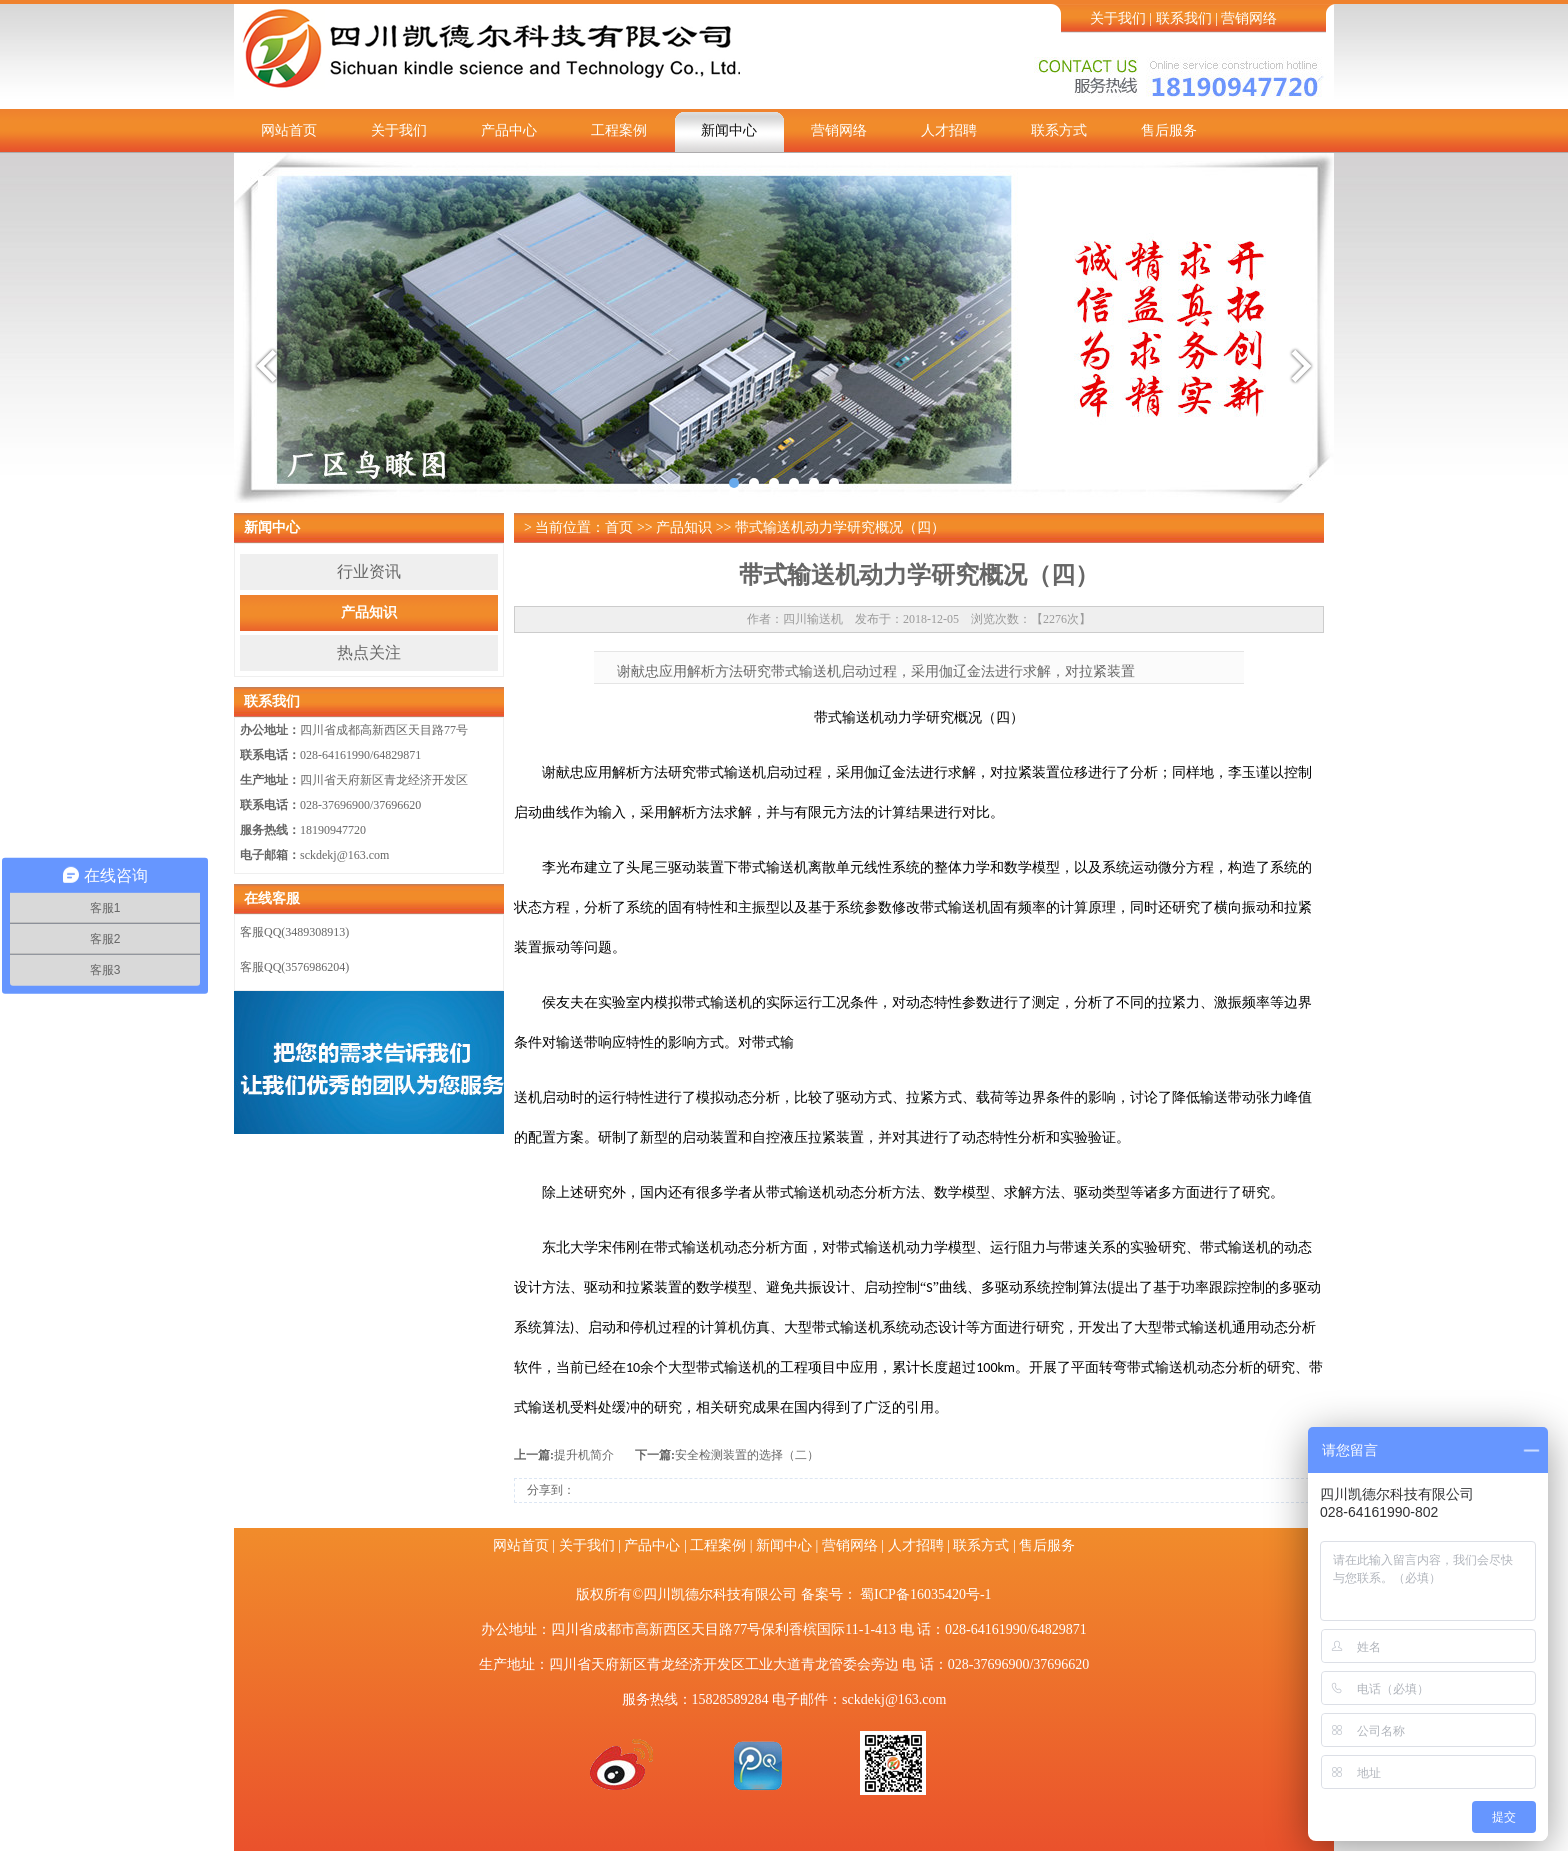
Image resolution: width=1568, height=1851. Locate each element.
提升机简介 (584, 1455)
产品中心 (509, 130)
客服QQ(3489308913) (294, 932)
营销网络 (1249, 18)
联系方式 (1059, 130)
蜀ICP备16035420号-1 (925, 1594)
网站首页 (289, 130)
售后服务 (1169, 130)
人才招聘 (949, 130)
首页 (619, 527)
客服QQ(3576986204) (294, 967)
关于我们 (1118, 18)
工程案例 (619, 130)
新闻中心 (729, 130)
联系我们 (1184, 18)
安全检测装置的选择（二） (747, 1455)
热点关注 (369, 652)
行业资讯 (369, 571)
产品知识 (369, 612)
